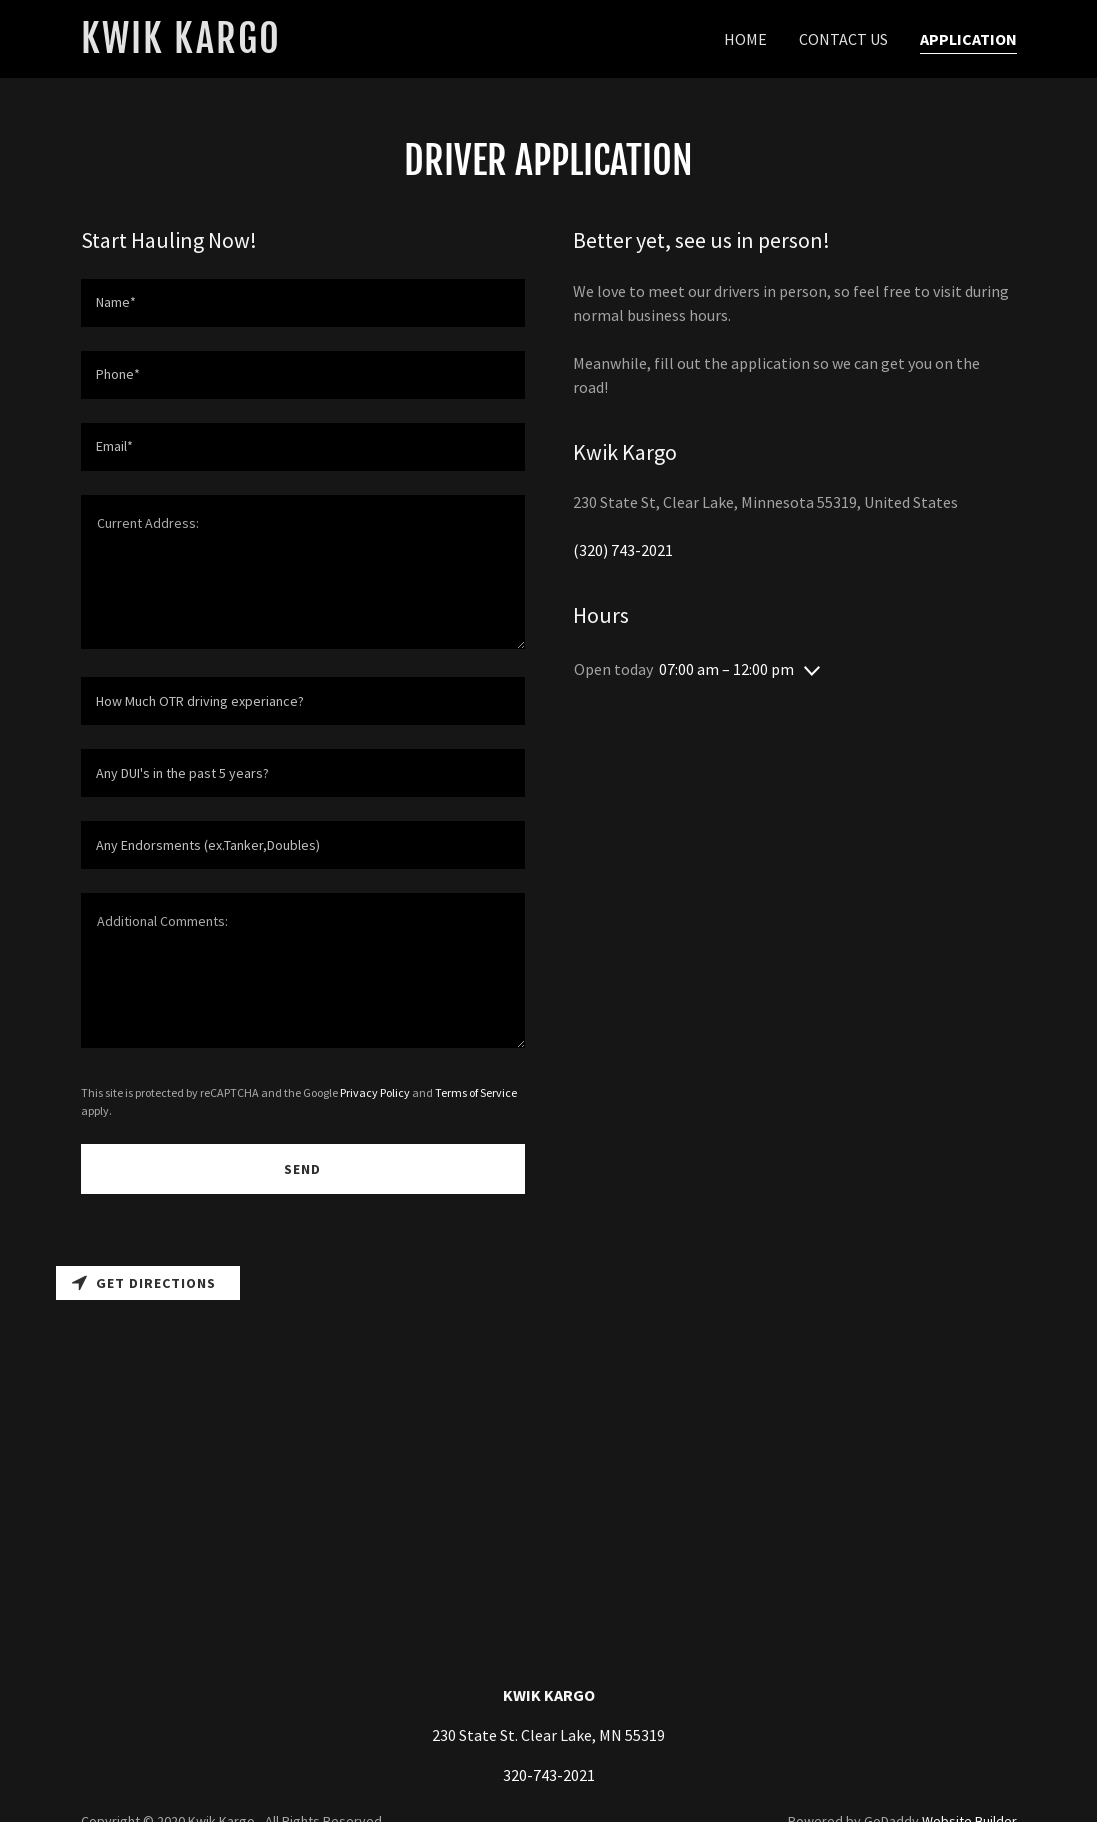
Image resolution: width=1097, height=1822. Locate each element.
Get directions (144, 1283)
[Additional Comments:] (303, 970)
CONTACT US (843, 39)
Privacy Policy (375, 1092)
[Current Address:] (303, 572)
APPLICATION (968, 39)
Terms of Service (476, 1092)
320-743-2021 (549, 1775)
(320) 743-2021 (623, 550)
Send (302, 1169)
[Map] (548, 1422)
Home (745, 39)
